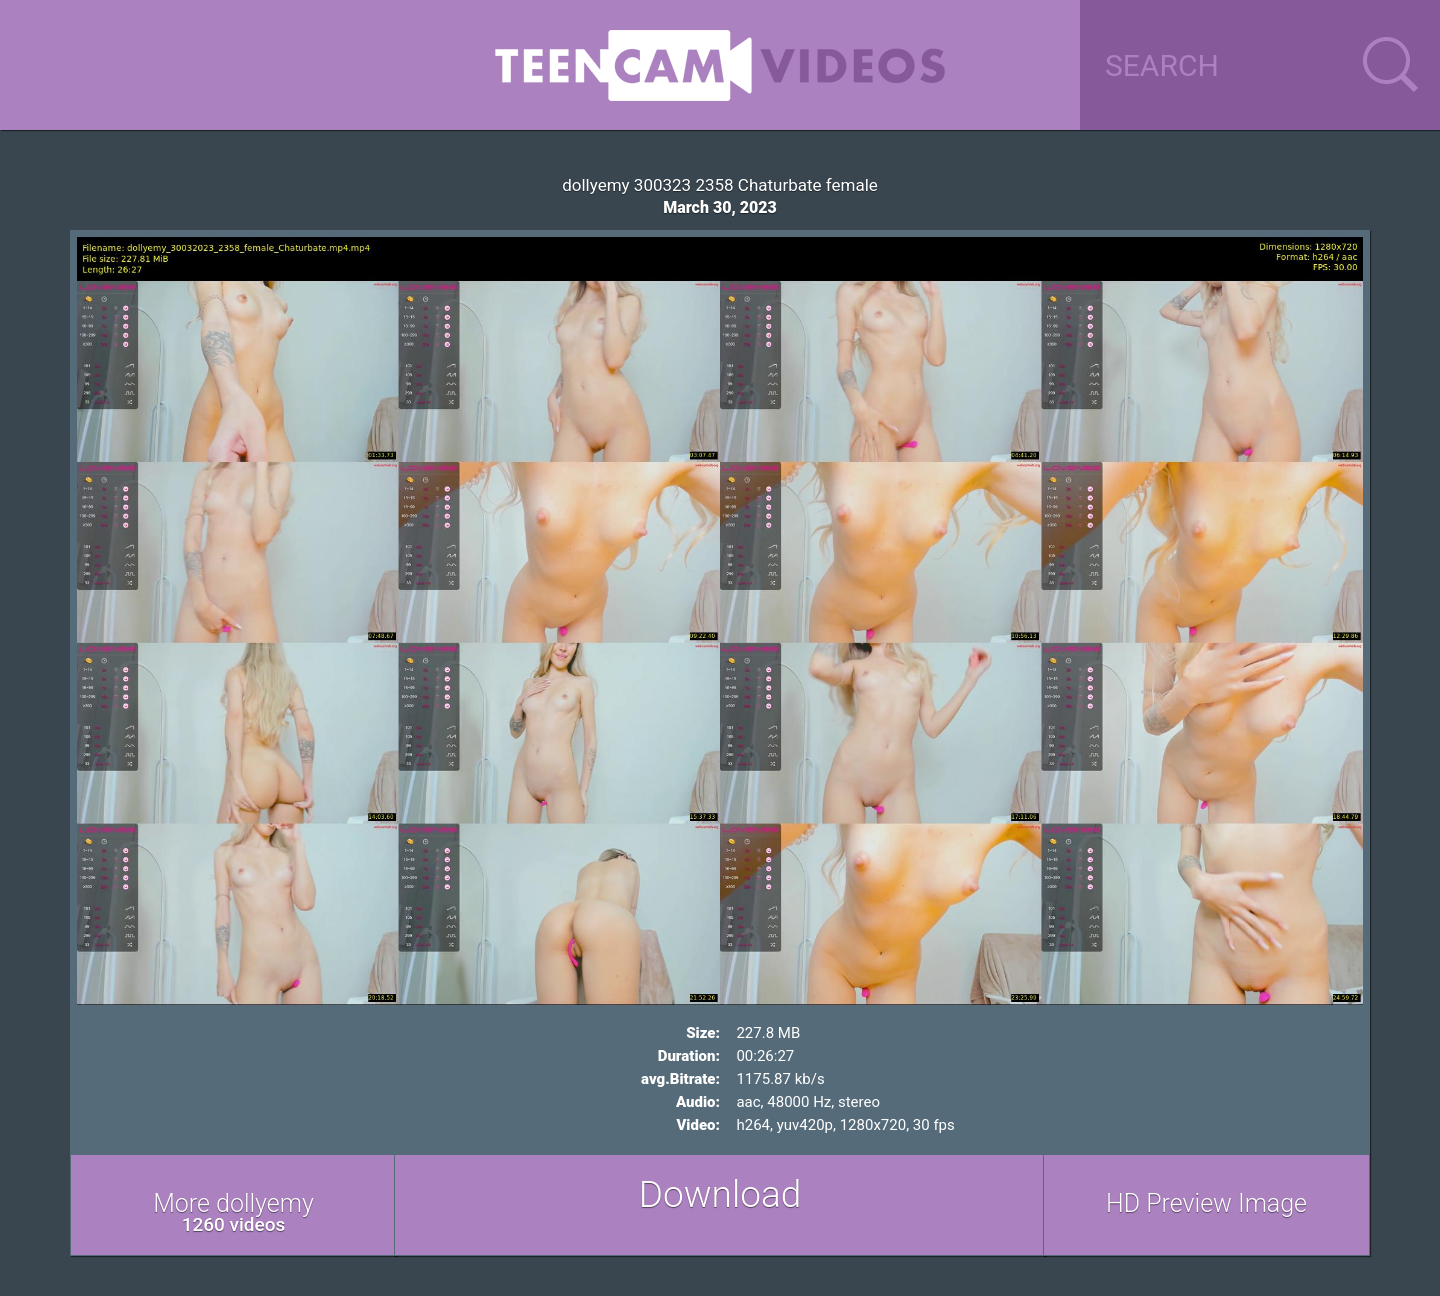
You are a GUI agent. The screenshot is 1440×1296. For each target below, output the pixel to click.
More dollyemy (233, 1212)
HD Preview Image (1206, 1203)
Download (720, 1194)
